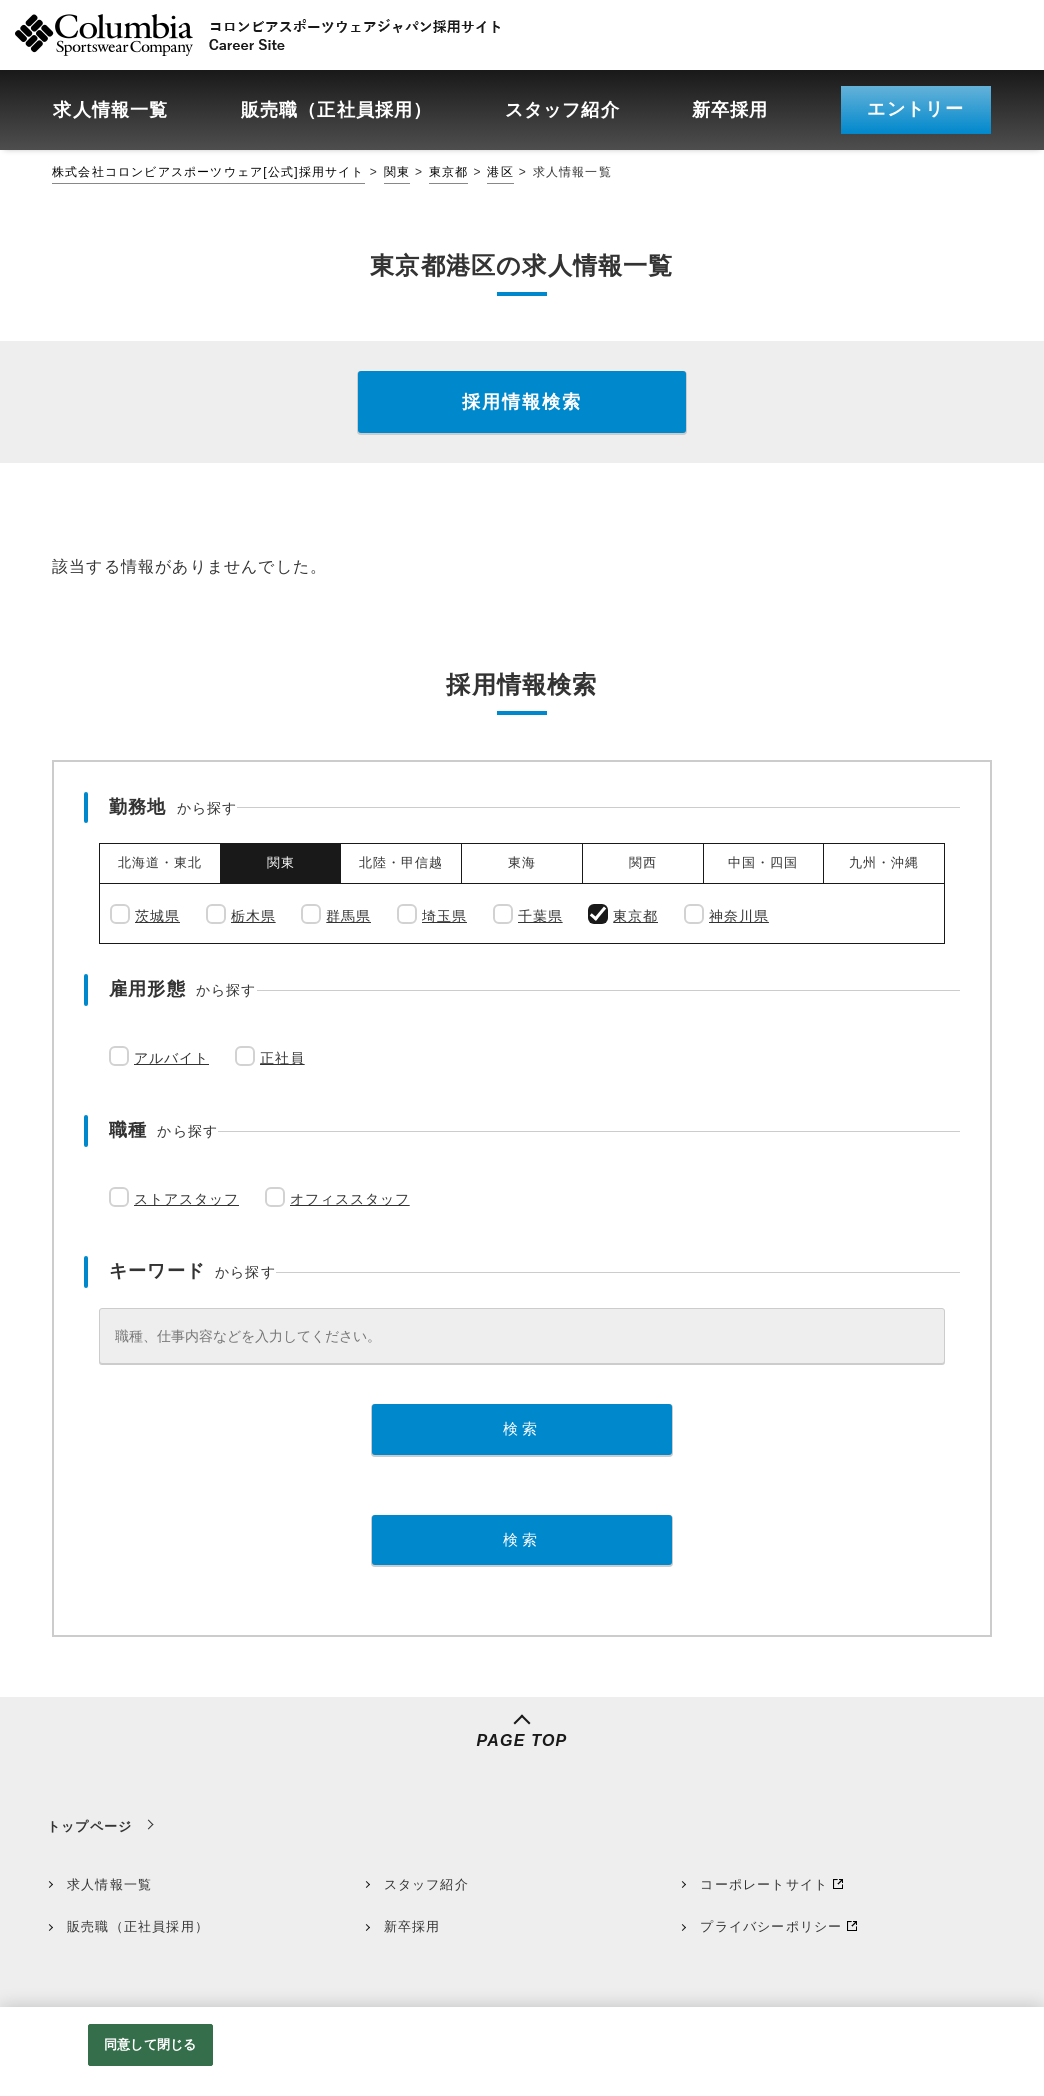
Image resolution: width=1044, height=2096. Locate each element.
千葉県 (540, 916)
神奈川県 (739, 916)
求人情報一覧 (109, 1884)
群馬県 (348, 916)
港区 (500, 172)
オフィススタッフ (350, 1199)
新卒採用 (412, 1926)
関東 (397, 172)
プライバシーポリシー (771, 1926)
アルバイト (171, 1058)
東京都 (449, 172)
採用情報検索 (522, 402)
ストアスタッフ (186, 1199)
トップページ (89, 1826)
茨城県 (157, 916)
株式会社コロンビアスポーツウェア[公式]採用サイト (208, 172)
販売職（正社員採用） (138, 1926)
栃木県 (253, 916)
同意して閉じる (150, 2044)
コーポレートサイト (764, 1884)
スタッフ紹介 (426, 1884)
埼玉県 (444, 916)
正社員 (282, 1058)
